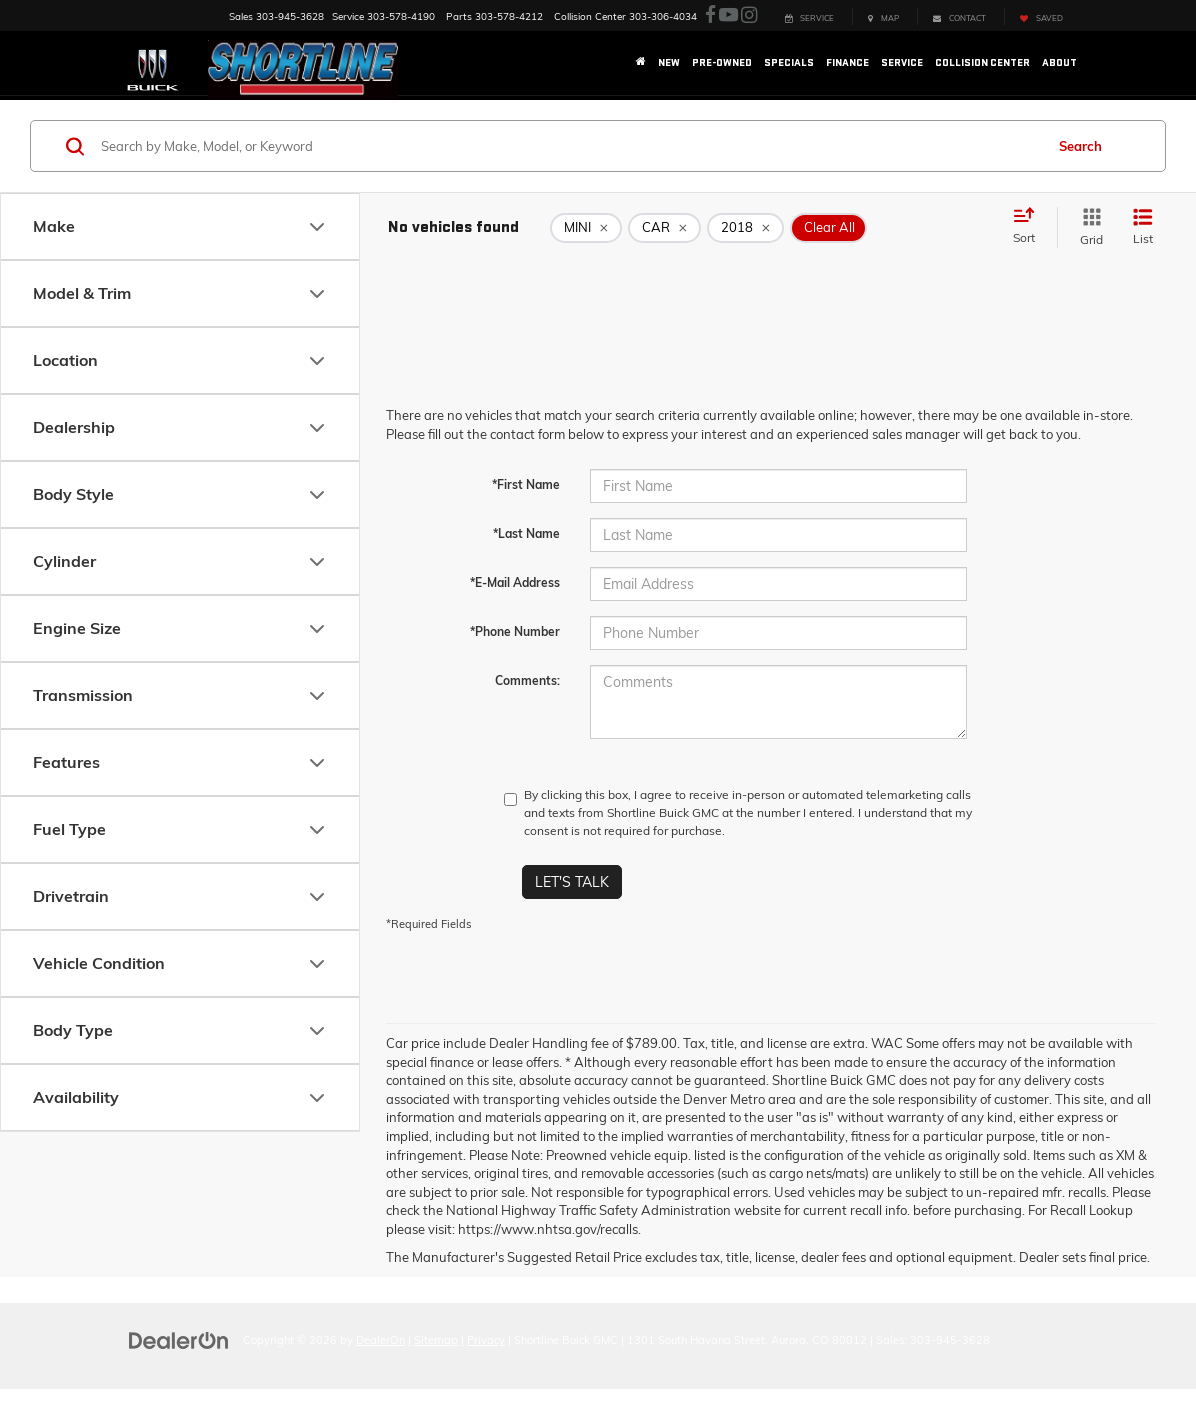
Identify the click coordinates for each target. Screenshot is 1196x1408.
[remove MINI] (586, 228)
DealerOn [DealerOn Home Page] (380, 1340)
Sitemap (436, 1340)
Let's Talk (572, 882)
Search (1080, 146)
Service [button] (902, 62)
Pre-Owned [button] (722, 62)
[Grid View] (1087, 227)
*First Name (526, 484)
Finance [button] (847, 62)
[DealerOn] (179, 1339)
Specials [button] (789, 62)
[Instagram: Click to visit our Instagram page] (749, 15)
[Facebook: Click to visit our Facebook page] (710, 15)
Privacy (486, 1340)
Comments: (527, 680)
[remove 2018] (745, 228)
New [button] (669, 62)
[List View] (1143, 227)
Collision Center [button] (982, 62)
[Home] (641, 63)
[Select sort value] (1030, 227)
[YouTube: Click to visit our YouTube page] (728, 15)
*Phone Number (515, 631)
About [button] (1059, 62)
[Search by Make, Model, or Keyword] (569, 146)
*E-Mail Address (515, 582)
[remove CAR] (664, 228)
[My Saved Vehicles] (1041, 16)
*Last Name (526, 533)
